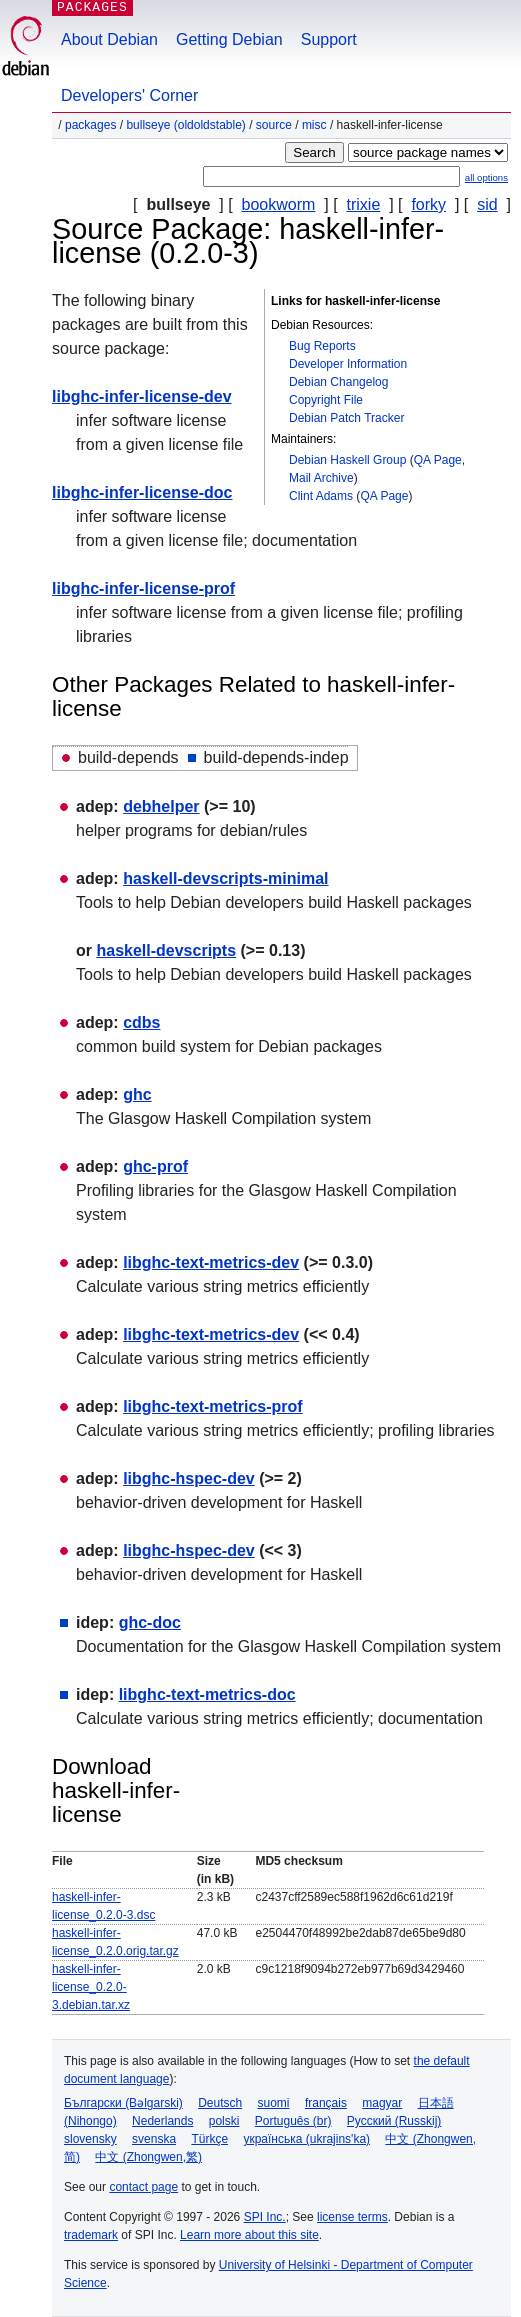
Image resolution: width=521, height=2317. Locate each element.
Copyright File (326, 400)
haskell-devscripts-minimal (225, 878)
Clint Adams (321, 496)
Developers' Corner (129, 95)
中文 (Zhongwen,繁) (148, 2157)
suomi (274, 2103)
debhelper (161, 806)
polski (224, 2121)
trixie (364, 204)
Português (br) (293, 2121)
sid (487, 204)
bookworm (279, 204)
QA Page (438, 460)
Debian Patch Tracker (346, 418)
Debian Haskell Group (347, 460)
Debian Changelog (338, 382)
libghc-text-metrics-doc (207, 1694)
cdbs (141, 1022)
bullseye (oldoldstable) (185, 125)
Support (329, 39)
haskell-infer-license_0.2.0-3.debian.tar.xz (91, 1987)
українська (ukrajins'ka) (306, 2139)
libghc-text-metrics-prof (213, 1406)
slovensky (90, 2139)
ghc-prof (155, 1166)
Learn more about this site (249, 2235)
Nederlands (162, 2121)
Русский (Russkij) (394, 2121)
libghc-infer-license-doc (142, 492)
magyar (382, 2103)
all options (486, 177)
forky (428, 204)
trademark (91, 2235)
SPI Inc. (265, 2217)
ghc (137, 1094)
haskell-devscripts (166, 950)
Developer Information (348, 364)
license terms (352, 2217)
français (326, 2103)
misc (314, 125)
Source (274, 125)
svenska (154, 2139)
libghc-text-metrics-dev (211, 1262)
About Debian (109, 39)
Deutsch (220, 2103)
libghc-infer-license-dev (142, 396)
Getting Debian (229, 39)
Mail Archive (321, 478)
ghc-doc (150, 1622)
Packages (90, 125)
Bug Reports (322, 346)
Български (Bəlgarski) (123, 2103)
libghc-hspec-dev (189, 1478)
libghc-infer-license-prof (143, 588)
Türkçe (209, 2139)
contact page (143, 2187)
